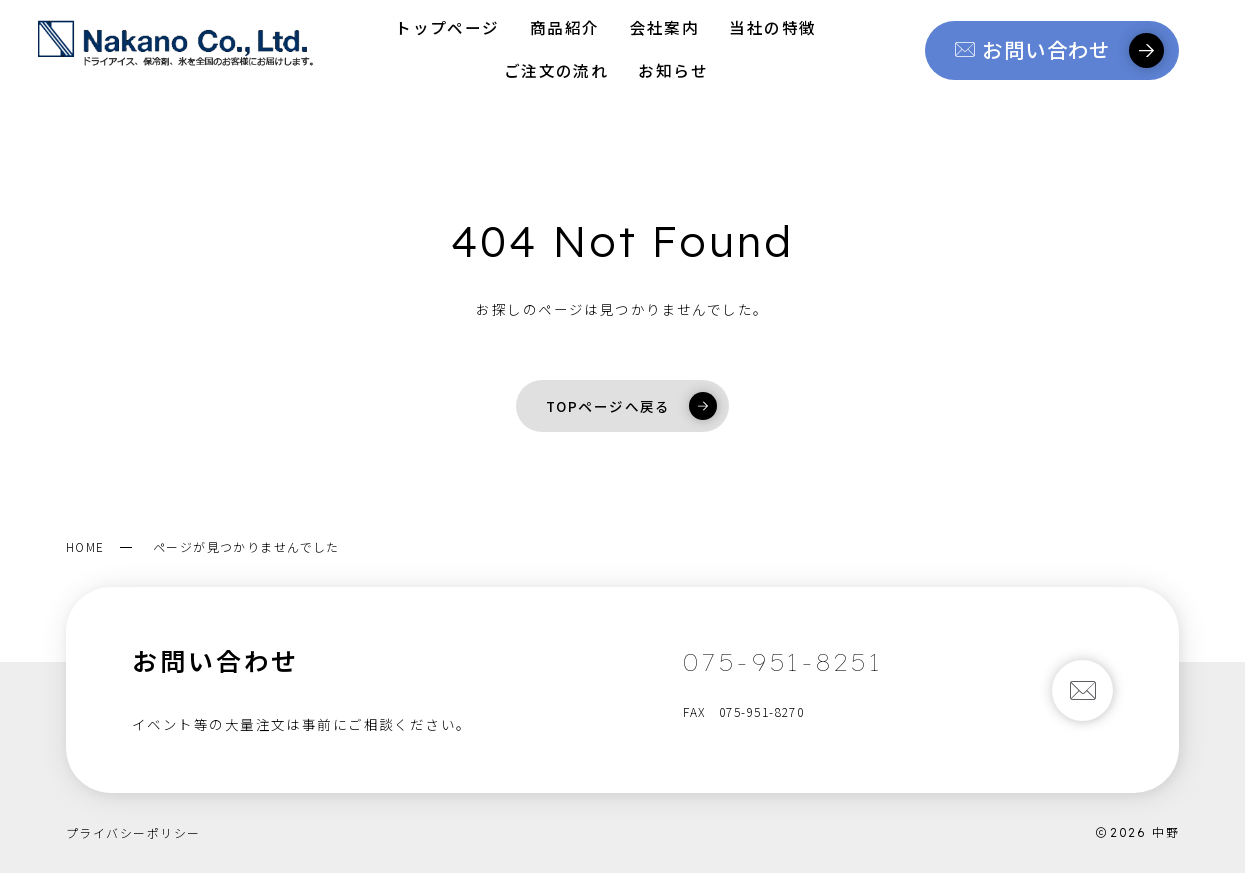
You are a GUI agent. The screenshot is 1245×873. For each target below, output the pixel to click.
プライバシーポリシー (133, 832)
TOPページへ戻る (631, 406)
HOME (85, 546)
